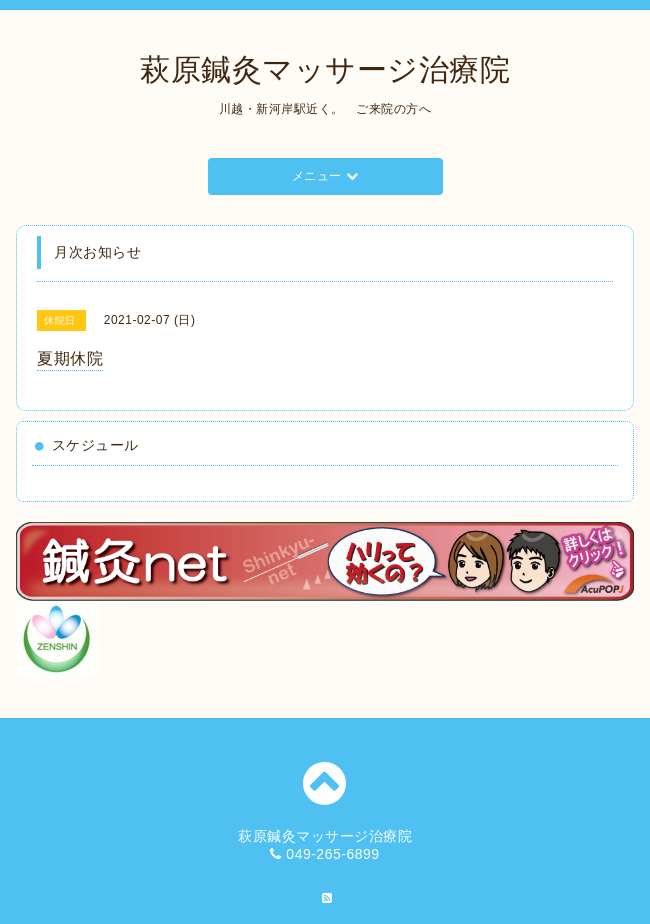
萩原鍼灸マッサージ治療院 (325, 69)
